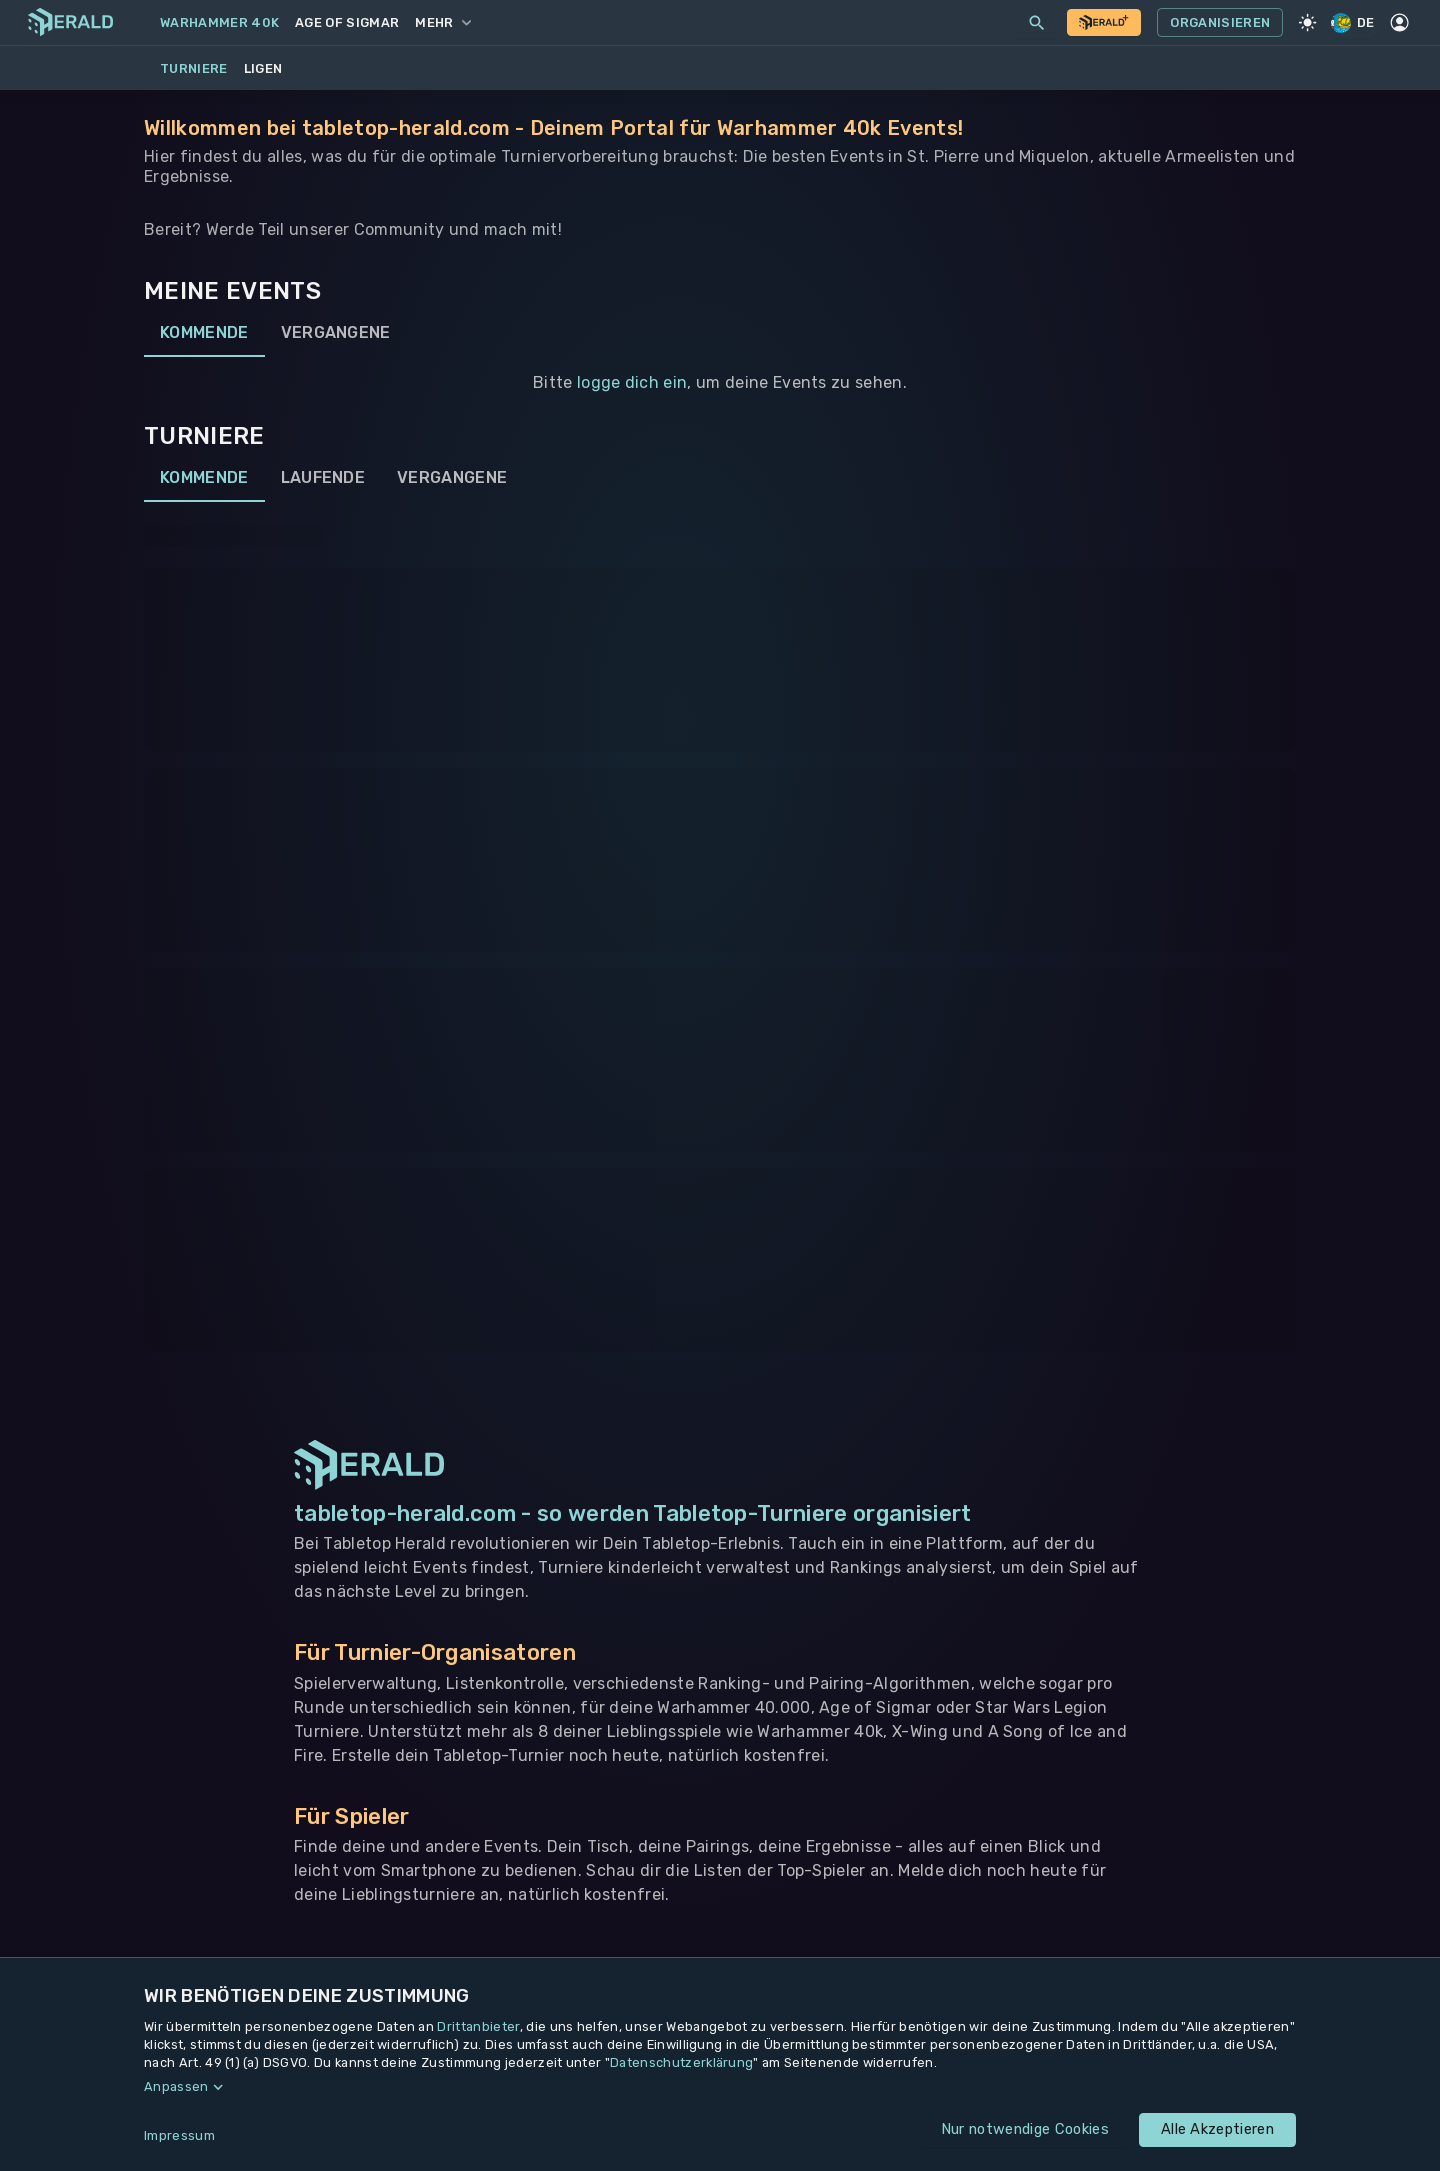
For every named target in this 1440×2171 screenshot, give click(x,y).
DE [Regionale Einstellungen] (1354, 22)
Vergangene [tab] (336, 333)
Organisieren (1220, 23)
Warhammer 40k (219, 22)
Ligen (263, 68)
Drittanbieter (478, 2026)
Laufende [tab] (323, 478)
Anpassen (176, 2086)
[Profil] (1400, 23)
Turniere (194, 68)
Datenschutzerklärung (681, 2062)
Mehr (442, 22)
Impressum (179, 2135)
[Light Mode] (1307, 23)
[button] (720, 2087)
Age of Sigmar (347, 22)
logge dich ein (632, 382)
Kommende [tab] (204, 333)
